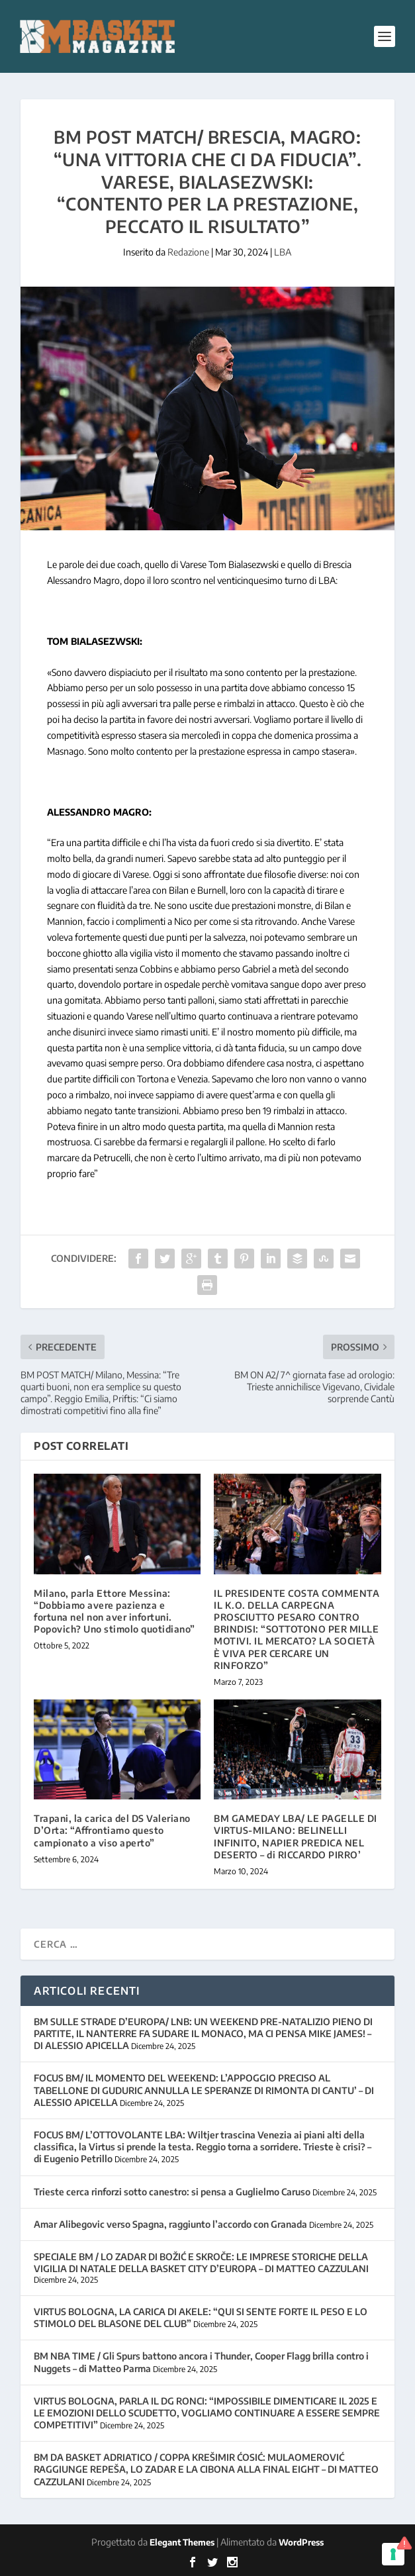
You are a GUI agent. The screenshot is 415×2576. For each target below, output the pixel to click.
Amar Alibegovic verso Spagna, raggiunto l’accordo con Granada (170, 2224)
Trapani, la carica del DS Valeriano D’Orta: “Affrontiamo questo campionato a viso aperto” (112, 1830)
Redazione (188, 252)
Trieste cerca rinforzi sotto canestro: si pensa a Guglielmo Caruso (172, 2191)
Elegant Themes (182, 2542)
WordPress (301, 2542)
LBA (282, 252)
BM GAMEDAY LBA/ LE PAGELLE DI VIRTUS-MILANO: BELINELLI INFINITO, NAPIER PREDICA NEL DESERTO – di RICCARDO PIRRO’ (295, 1836)
